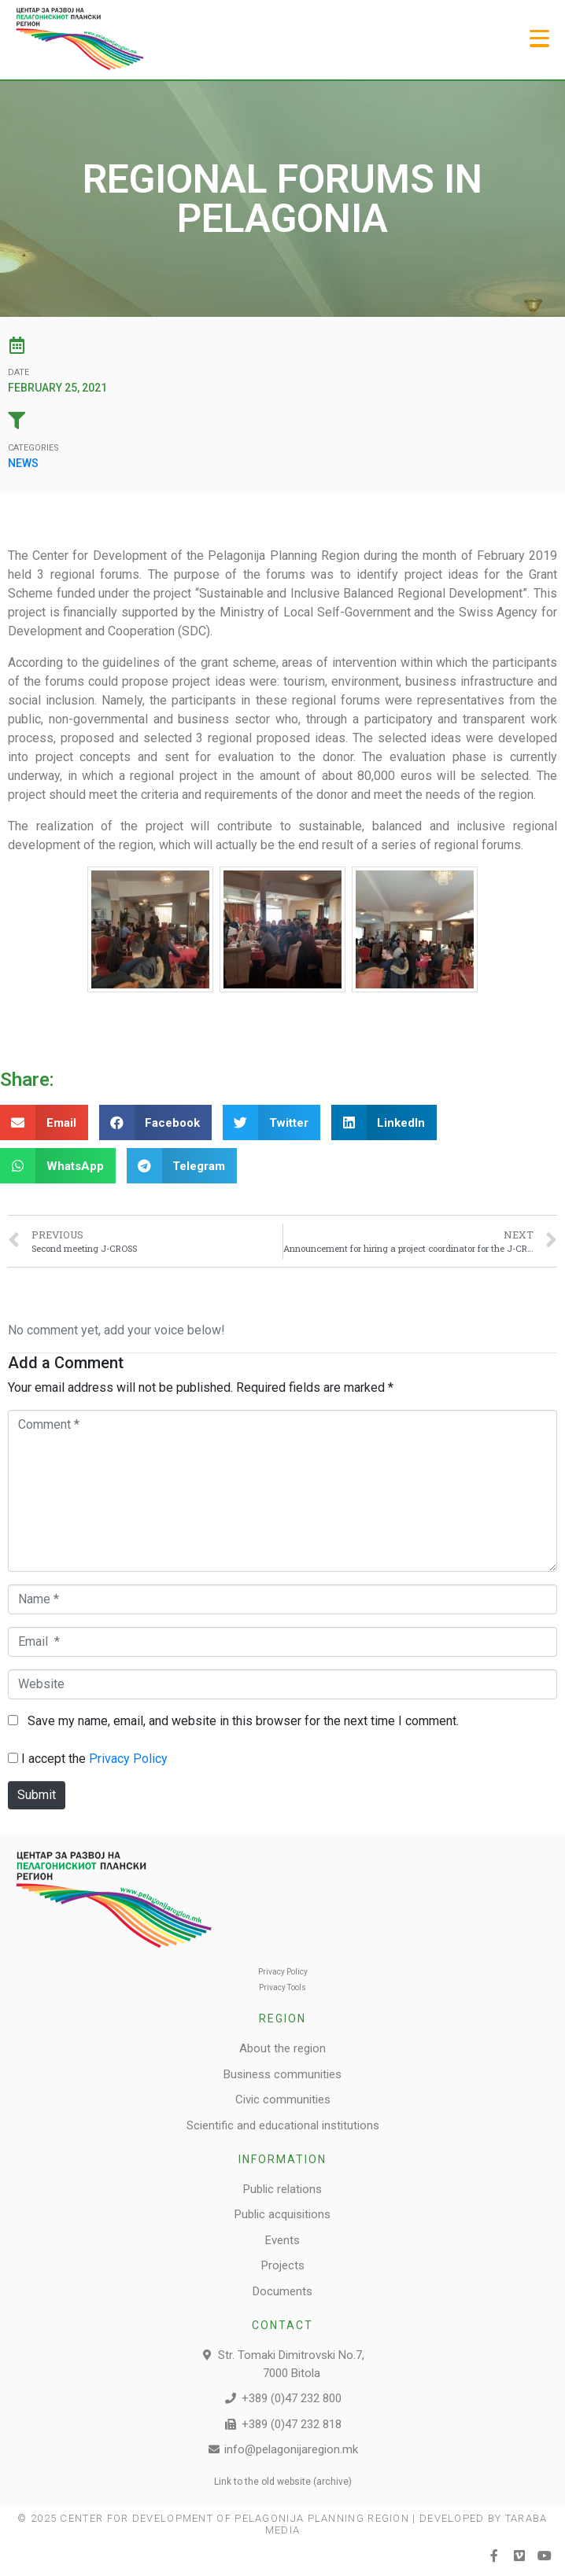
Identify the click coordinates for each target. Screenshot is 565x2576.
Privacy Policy (128, 1758)
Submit (36, 1794)
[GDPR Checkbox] (13, 1758)
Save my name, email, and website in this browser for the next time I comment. (243, 1720)
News (23, 463)
